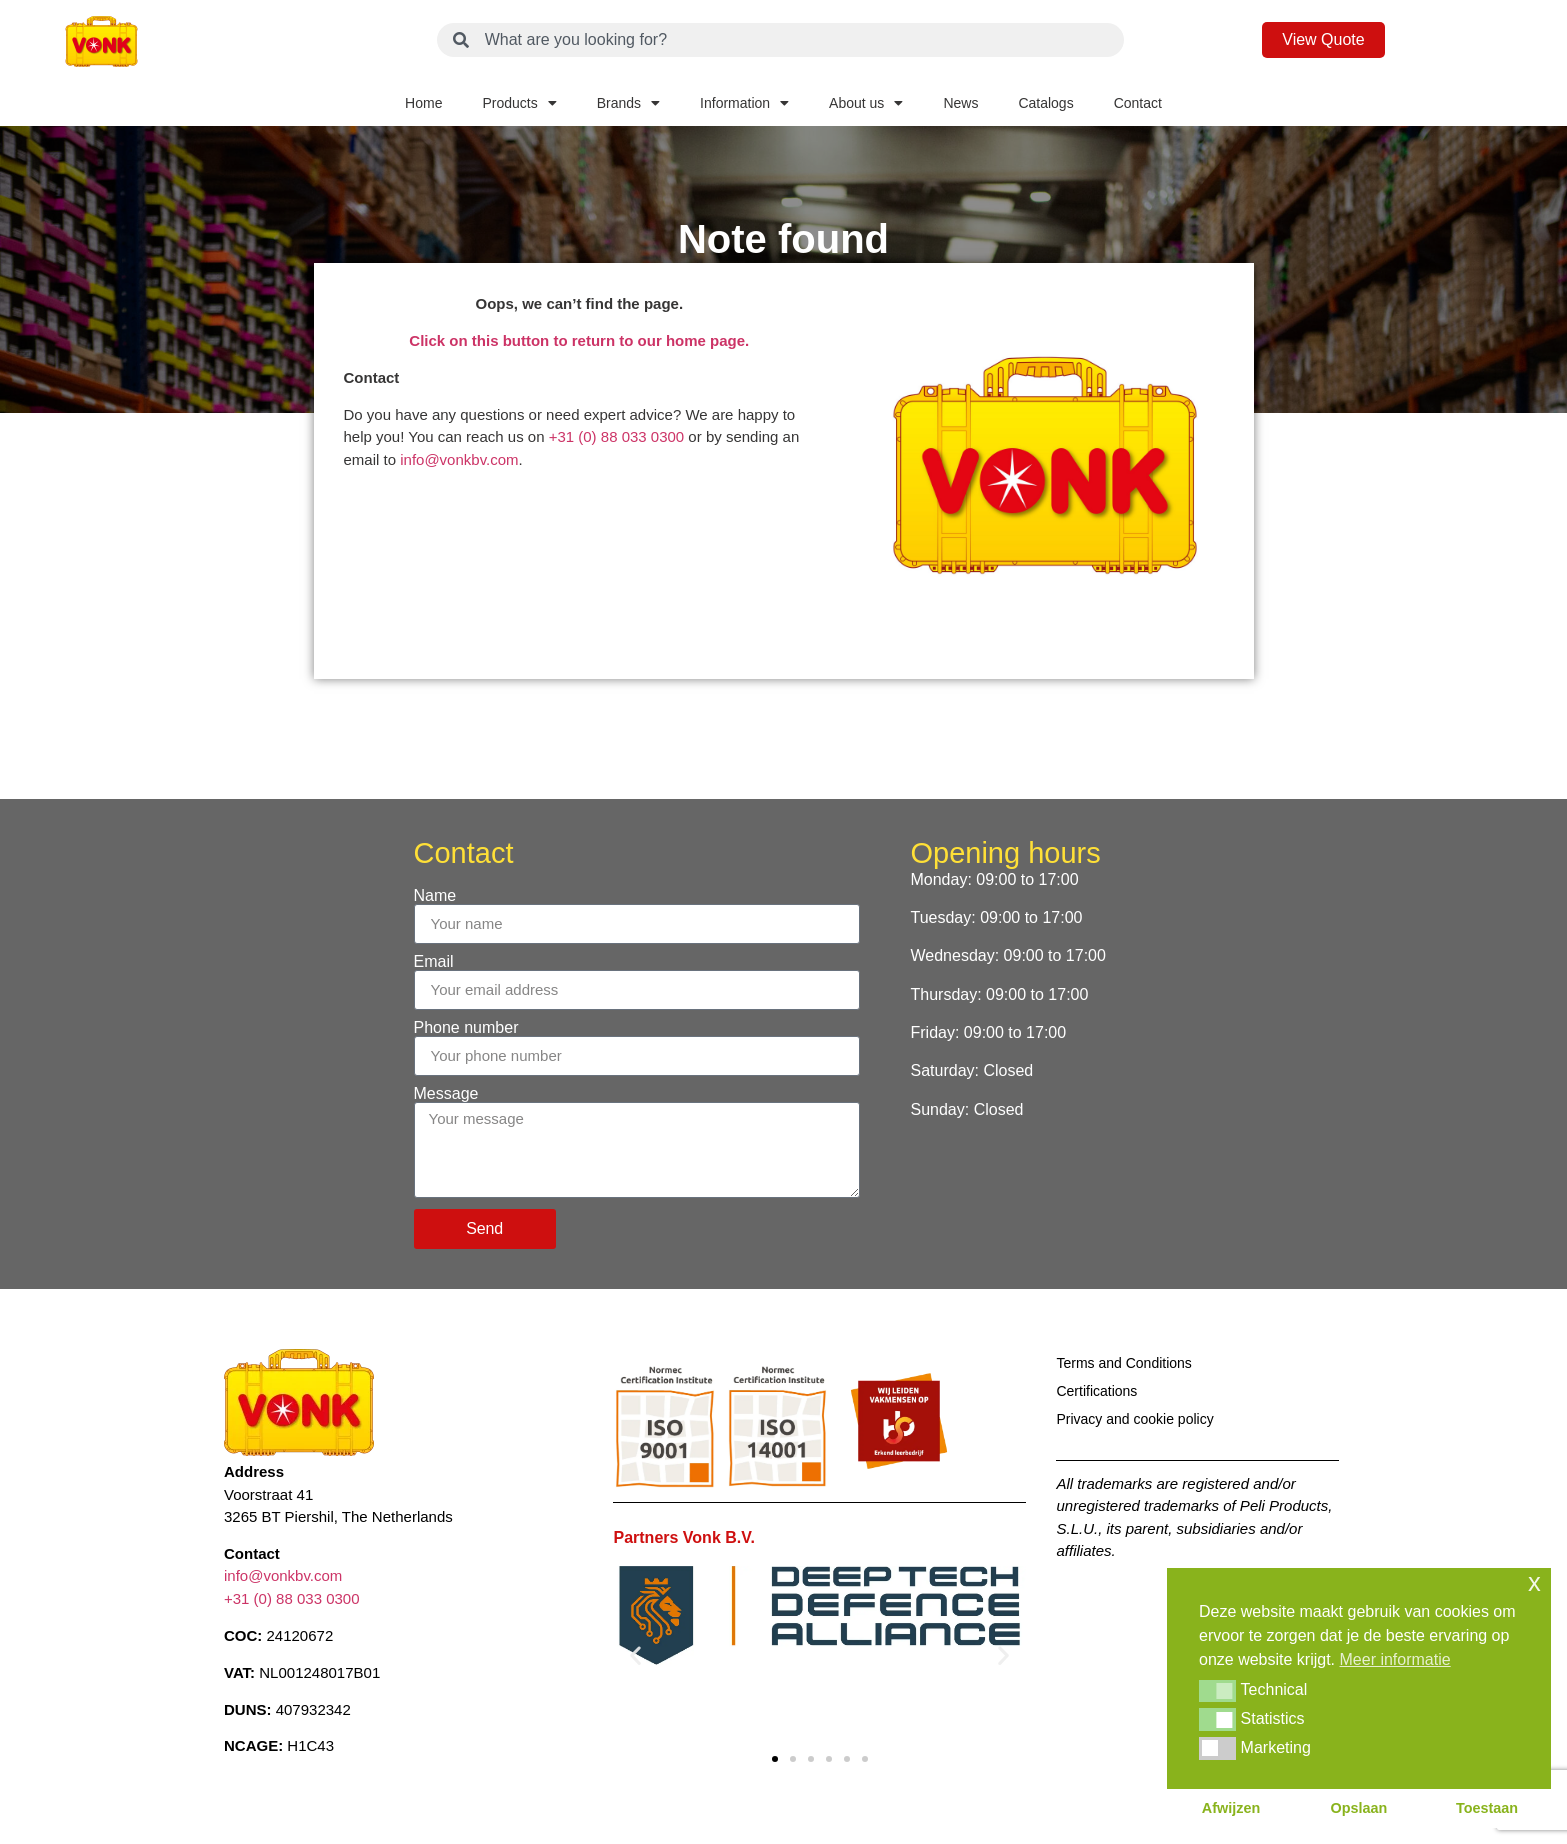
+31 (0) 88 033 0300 (617, 436)
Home (423, 103)
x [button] (1534, 1582)
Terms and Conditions (1123, 1363)
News (960, 103)
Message (446, 1094)
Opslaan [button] (1359, 1808)
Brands (628, 103)
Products (519, 103)
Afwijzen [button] (1231, 1808)
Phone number (466, 1028)
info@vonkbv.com (459, 459)
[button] (635, 1654)
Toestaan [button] (1487, 1808)
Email (434, 962)
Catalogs (1045, 103)
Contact (1138, 103)
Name (435, 896)
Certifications (1096, 1391)
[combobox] (780, 40)
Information (744, 103)
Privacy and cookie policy (1134, 1419)
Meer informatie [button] (1395, 1659)
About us (866, 103)
